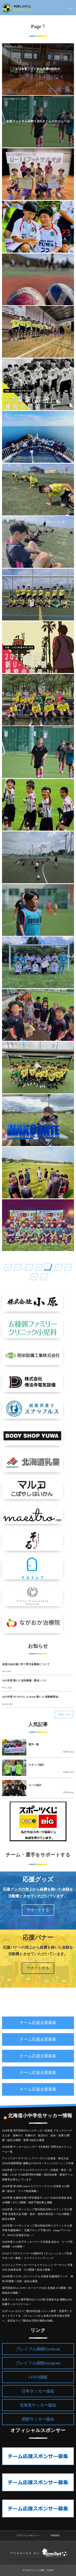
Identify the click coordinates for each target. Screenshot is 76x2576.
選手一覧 (33, 1744)
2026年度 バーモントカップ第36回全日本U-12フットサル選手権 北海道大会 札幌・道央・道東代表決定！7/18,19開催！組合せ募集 (37, 2214)
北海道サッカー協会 (38, 2405)
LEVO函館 (38, 2377)
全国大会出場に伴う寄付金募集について (26, 1664)
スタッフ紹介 (36, 1764)
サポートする (38, 1910)
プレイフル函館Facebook (38, 2349)
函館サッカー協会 (38, 2419)
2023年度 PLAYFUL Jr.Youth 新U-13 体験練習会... (31, 1696)
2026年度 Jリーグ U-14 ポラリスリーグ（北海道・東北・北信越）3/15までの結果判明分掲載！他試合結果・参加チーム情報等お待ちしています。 (37, 2174)
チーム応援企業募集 (38, 2023)
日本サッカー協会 (38, 2391)
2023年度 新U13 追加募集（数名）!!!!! (24, 1680)
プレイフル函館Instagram (37, 2363)
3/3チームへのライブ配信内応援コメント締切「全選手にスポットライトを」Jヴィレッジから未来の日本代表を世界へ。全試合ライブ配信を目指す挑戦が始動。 (37, 2316)
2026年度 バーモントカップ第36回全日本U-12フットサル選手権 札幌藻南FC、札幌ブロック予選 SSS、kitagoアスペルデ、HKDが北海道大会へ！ (37, 2230)
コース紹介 (35, 1785)
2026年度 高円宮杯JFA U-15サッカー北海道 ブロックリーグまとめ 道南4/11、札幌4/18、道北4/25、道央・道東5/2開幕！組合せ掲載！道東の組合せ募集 (37, 2135)
